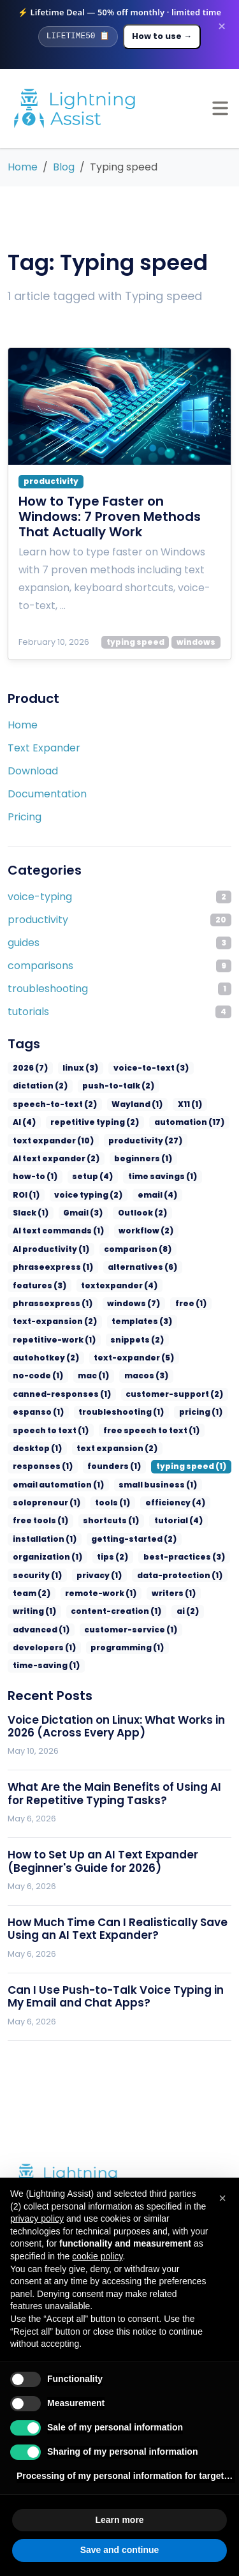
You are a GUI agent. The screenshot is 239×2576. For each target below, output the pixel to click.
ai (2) (174, 1556)
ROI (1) (155, 1176)
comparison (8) (194, 1230)
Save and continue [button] (119, 2550)
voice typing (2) (44, 1194)
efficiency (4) (39, 1466)
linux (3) (75, 1067)
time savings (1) (95, 1176)
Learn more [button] (119, 2520)
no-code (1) (198, 1321)
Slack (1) (158, 1194)
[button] (222, 2198)
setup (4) (31, 1176)
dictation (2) (37, 1085)
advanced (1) (39, 1575)
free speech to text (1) (55, 1394)
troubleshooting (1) (51, 1375)
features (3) (200, 1249)
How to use (162, 36)
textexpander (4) (47, 1267)
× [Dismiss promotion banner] (221, 26)
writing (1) (33, 1556)
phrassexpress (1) (131, 1267)
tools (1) (189, 1448)
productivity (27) (133, 1140)
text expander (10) (49, 1140)
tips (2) (105, 1502)
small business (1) (48, 1448)
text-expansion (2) (155, 1285)
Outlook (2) (87, 1212)
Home (23, 725)
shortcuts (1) (170, 1466)
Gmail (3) (31, 1212)
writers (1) (162, 1538)
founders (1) (191, 1411)
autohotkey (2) (42, 1321)
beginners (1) (132, 1158)
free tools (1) (105, 1466)
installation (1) (100, 1484)
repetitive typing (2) (52, 1122)
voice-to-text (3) (141, 1067)
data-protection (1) (167, 1520)
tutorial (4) (35, 1484)
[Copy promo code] (78, 36)
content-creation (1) (108, 1556)
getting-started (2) (182, 1484)
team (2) (30, 1538)
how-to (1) (193, 1158)
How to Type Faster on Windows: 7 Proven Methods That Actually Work (109, 516)
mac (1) (27, 1339)
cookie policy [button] (97, 2256)
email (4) (108, 1194)
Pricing (24, 817)
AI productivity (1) (113, 1230)
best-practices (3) (169, 1502)
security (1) (35, 1520)
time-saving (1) (44, 1611)
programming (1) (117, 1593)
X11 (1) (177, 1104)
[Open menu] (220, 108)
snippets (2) (196, 1303)
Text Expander (44, 748)
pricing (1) (124, 1375)
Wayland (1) (126, 1104)
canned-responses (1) (156, 1339)
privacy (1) (93, 1520)
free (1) (89, 1285)
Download (33, 771)
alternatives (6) (130, 1249)
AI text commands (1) (166, 1212)
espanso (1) (138, 1357)
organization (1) (44, 1502)
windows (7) (37, 1285)
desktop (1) (134, 1394)
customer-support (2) (56, 1357)
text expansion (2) (49, 1411)
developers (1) (41, 1593)
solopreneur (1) (129, 1448)
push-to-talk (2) (110, 1085)
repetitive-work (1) (119, 1303)
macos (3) (77, 1339)
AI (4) (215, 1104)
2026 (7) (28, 1067)
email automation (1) (133, 1430)
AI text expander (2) (52, 1158)
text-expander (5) (123, 1321)
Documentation (47, 794)
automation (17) (138, 1122)
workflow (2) (37, 1230)
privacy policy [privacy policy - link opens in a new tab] (37, 2218)
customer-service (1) (121, 1575)
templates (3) (40, 1303)
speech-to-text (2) (50, 1104)
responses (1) (126, 1411)
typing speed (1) (44, 1430)
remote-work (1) (94, 1538)
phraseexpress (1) (48, 1249)
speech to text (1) (192, 1375)
